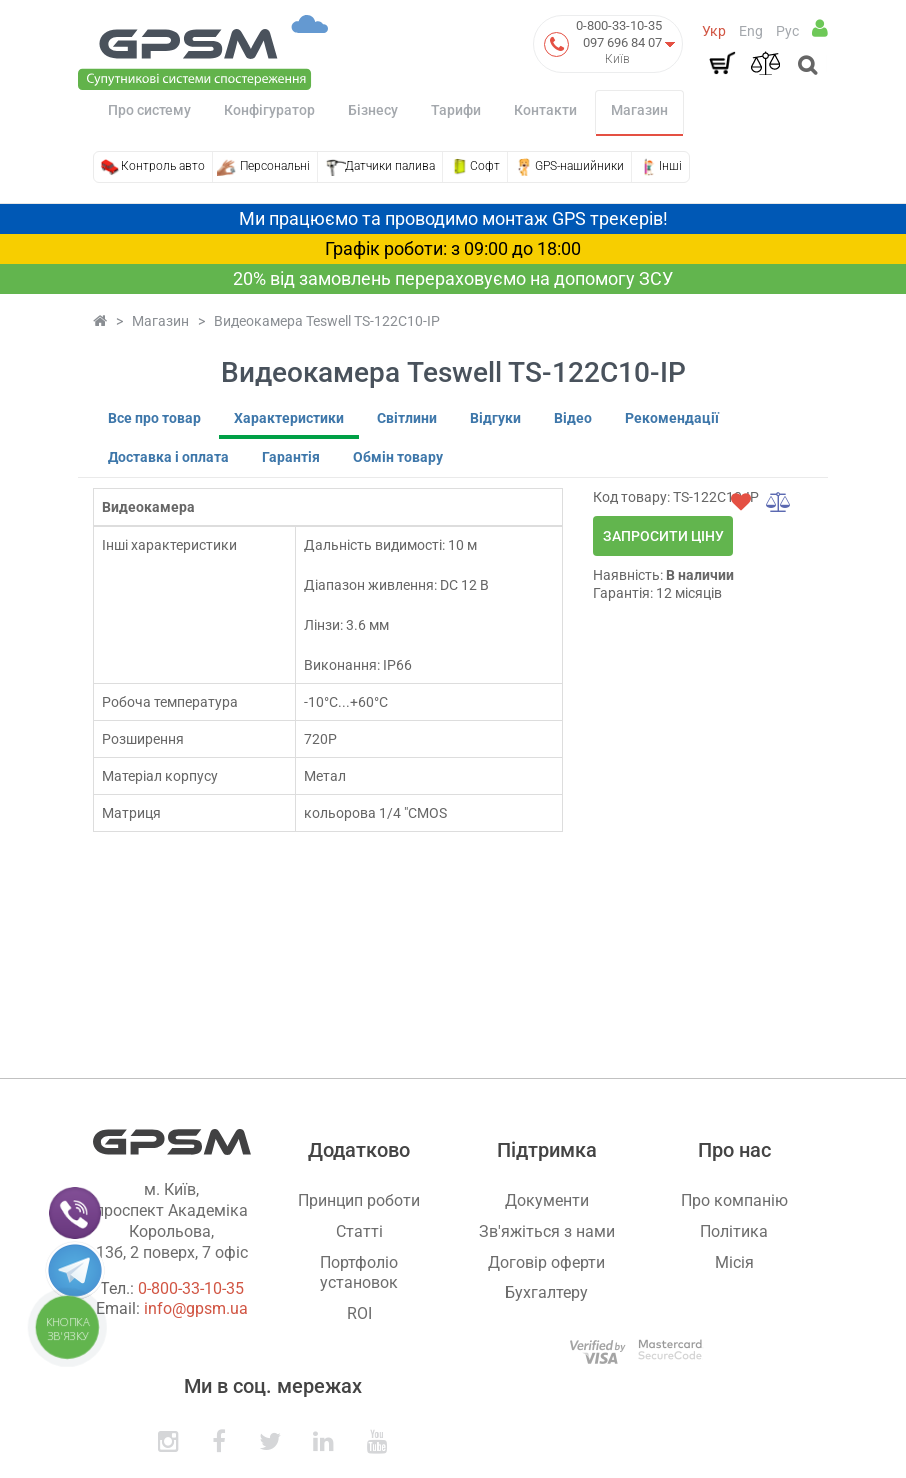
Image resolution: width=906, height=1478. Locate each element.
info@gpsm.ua (196, 1308)
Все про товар (154, 418)
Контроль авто (163, 166)
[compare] (779, 502)
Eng (751, 31)
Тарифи (456, 110)
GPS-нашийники (579, 166)
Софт (485, 166)
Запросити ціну (663, 536)
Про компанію (734, 1200)
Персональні (275, 166)
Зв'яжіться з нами (547, 1231)
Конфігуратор (269, 110)
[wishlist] (741, 502)
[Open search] (805, 67)
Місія (734, 1262)
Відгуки (495, 418)
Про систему (149, 110)
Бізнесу (373, 110)
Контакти (545, 110)
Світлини (407, 418)
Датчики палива (390, 166)
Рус (787, 31)
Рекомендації (672, 418)
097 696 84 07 (622, 42)
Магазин (639, 110)
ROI (359, 1313)
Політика (734, 1231)
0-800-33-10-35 (619, 25)
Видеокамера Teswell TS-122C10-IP (327, 321)
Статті (359, 1231)
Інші (670, 166)
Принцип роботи (359, 1200)
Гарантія (291, 457)
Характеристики (289, 418)
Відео (573, 418)
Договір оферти (546, 1262)
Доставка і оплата (168, 457)
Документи (547, 1200)
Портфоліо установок (359, 1273)
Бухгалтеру (546, 1292)
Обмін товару (398, 457)
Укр (714, 31)
